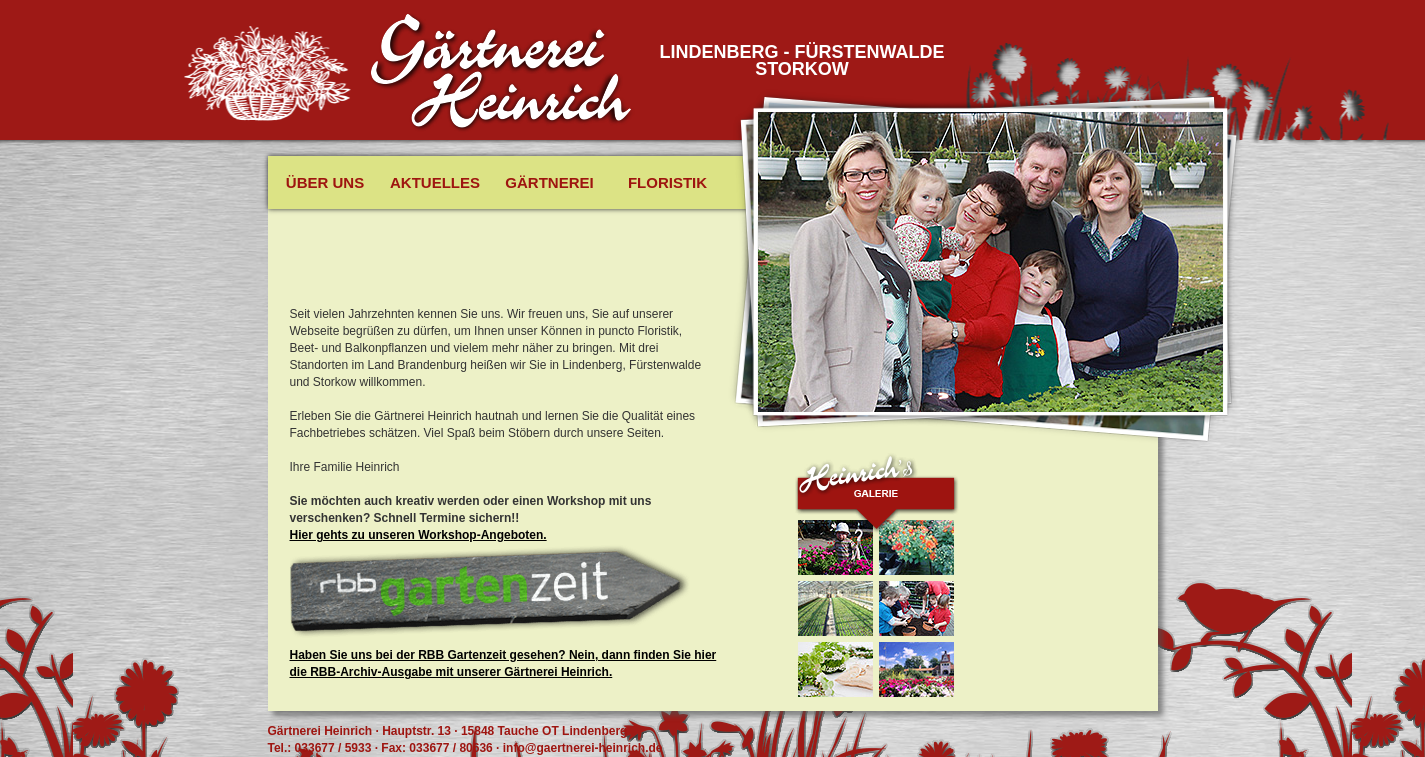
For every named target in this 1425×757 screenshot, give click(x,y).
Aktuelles (435, 182)
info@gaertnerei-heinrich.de (583, 748)
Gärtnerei (549, 182)
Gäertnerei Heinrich (502, 73)
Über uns (325, 182)
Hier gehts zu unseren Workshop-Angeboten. (418, 535)
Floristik (667, 182)
